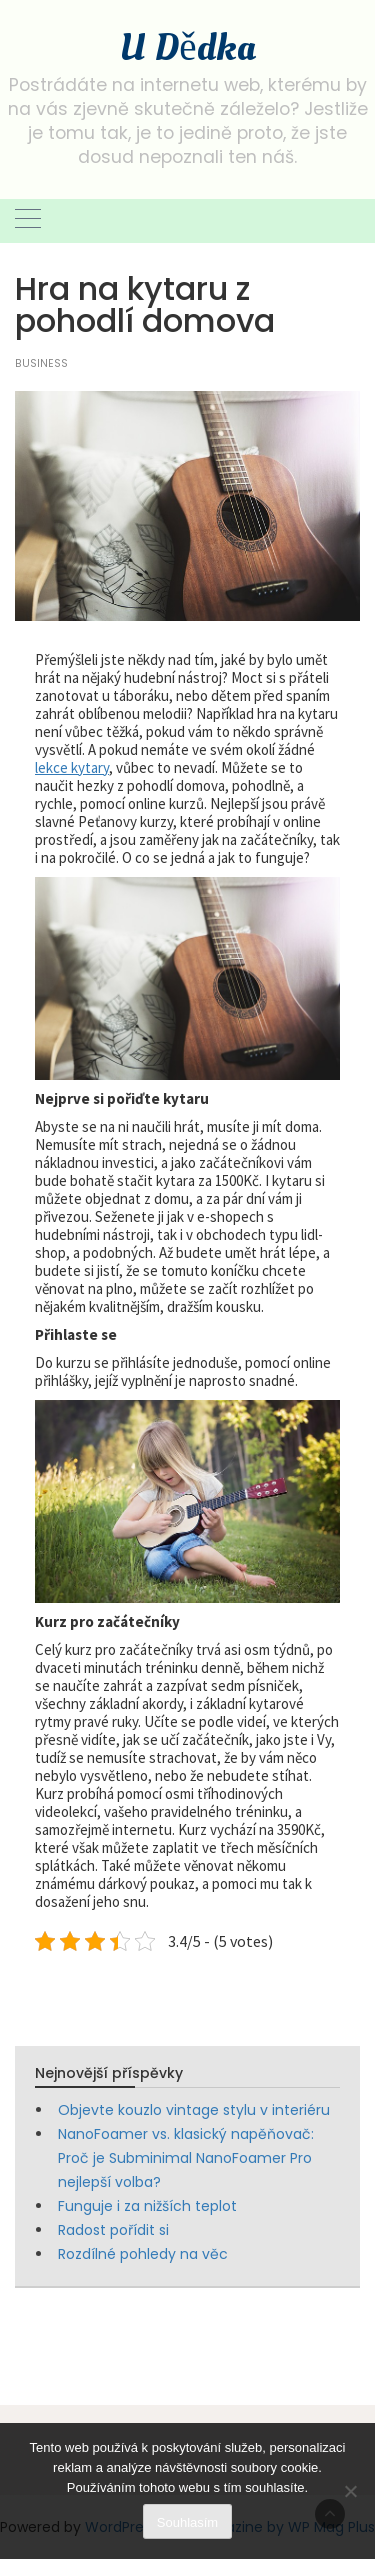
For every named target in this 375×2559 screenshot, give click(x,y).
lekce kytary (72, 767)
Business (41, 363)
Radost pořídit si (113, 2230)
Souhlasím (187, 2522)
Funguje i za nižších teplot (147, 2206)
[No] (350, 2491)
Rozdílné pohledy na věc (143, 2254)
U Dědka (187, 48)
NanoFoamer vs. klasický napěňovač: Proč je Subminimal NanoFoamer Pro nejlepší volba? (186, 2158)
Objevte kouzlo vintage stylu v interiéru (194, 2110)
